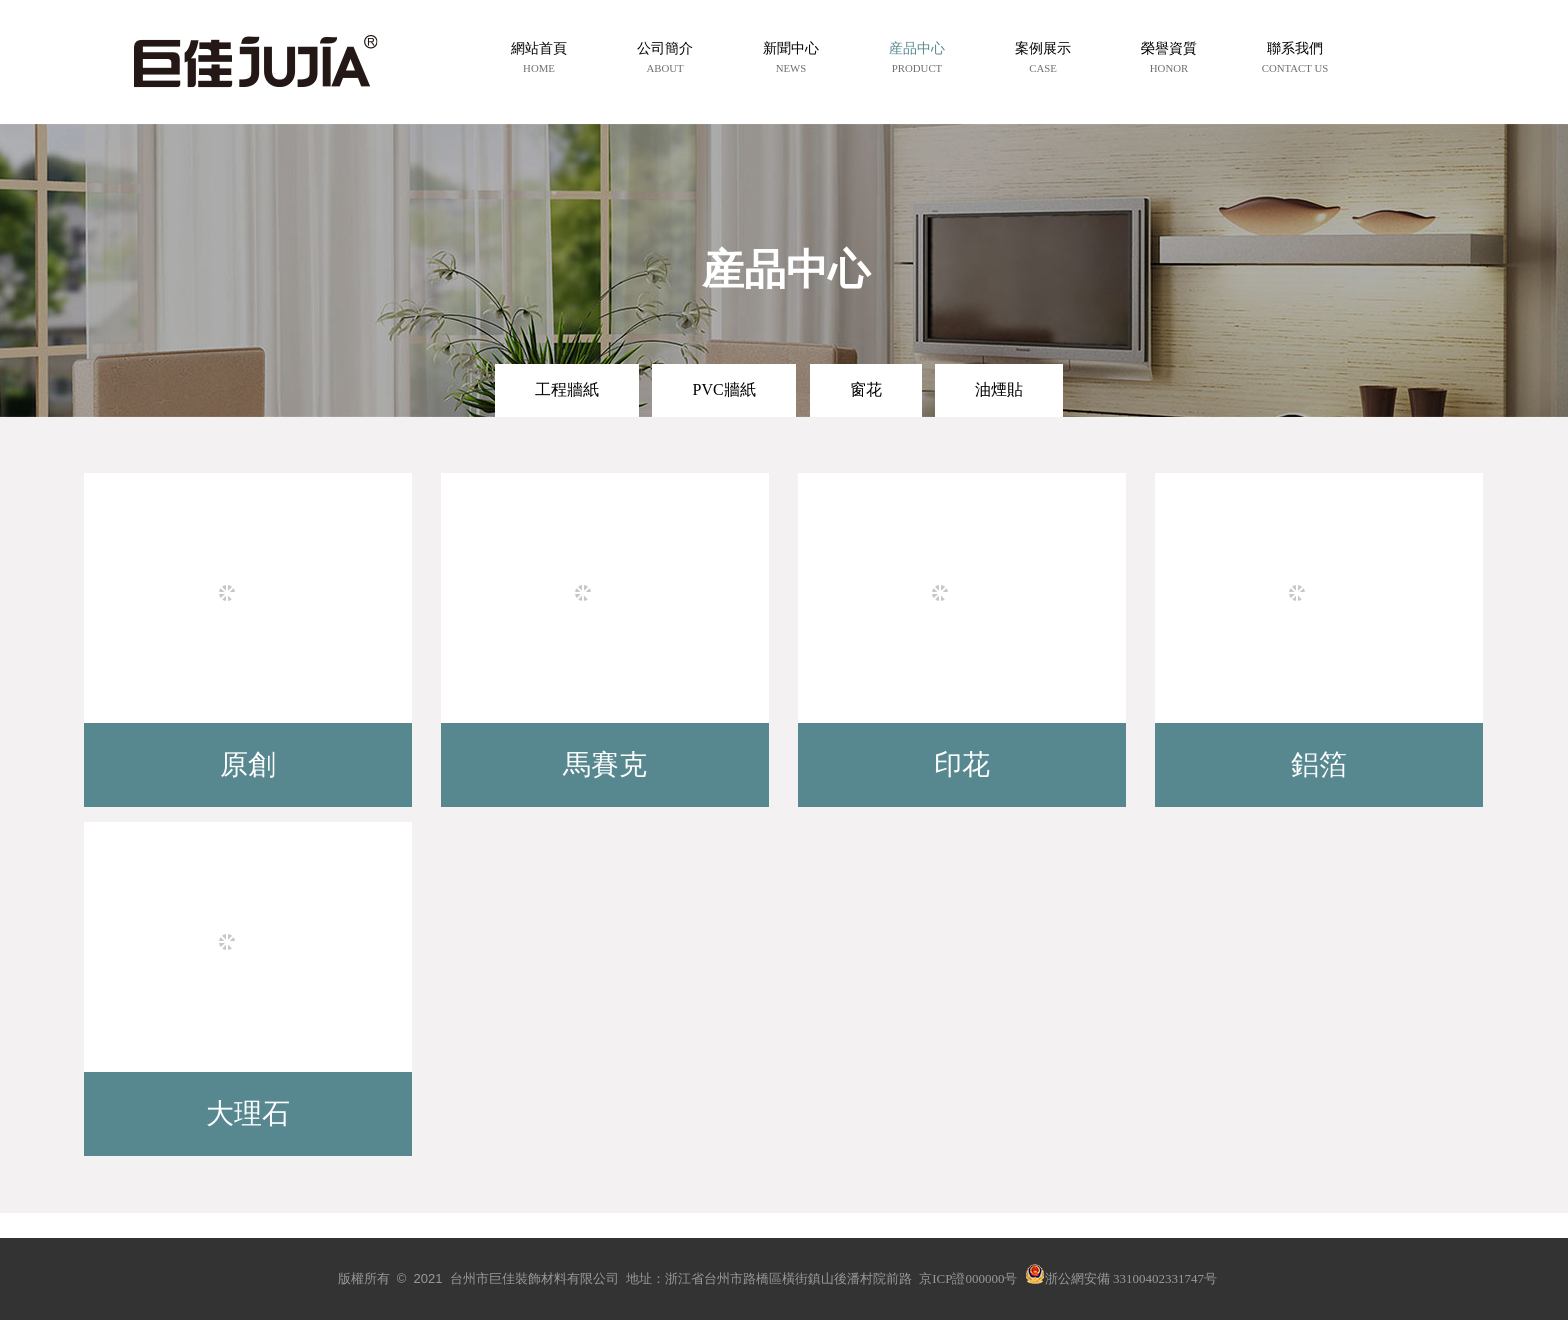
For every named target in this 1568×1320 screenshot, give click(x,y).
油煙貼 (999, 389)
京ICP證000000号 (968, 1278)
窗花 (866, 389)
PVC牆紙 (723, 389)
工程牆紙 (567, 389)
